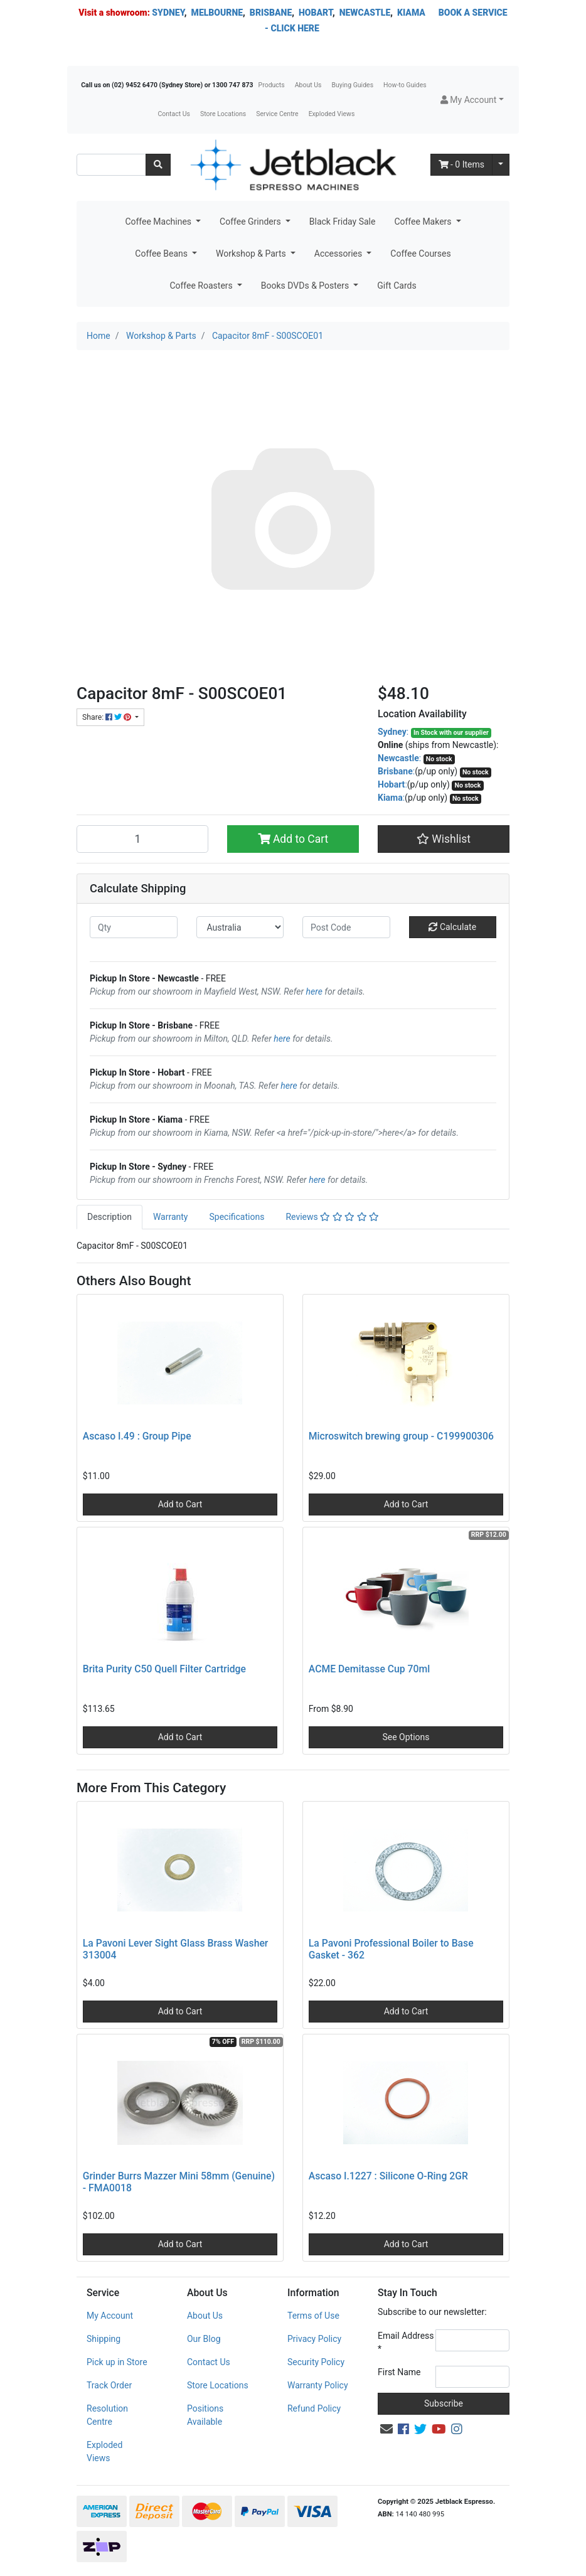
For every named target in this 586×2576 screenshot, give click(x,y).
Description (109, 1217)
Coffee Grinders (251, 221)
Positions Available (205, 2415)
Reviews (332, 1217)
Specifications (236, 1217)
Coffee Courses (420, 254)
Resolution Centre (107, 2415)
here (314, 991)
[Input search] (111, 165)
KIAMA (411, 13)
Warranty (170, 1217)
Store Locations (223, 114)
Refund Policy (314, 2408)
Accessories (339, 254)
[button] (472, 100)
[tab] (109, 1217)
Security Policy (315, 2362)
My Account (110, 2316)
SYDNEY (168, 13)
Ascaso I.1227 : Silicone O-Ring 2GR (388, 2176)
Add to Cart (293, 839)
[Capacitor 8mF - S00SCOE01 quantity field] (142, 839)
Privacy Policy (314, 2339)
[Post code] (346, 927)
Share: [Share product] (107, 717)
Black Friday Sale (342, 221)
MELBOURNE (217, 13)
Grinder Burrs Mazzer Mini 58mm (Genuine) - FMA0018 (179, 2182)
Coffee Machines (159, 221)
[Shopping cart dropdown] (500, 165)
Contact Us (173, 114)
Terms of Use (313, 2316)
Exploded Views (332, 114)
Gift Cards (396, 286)
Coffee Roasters (202, 286)
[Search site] (158, 165)
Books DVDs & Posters (306, 286)
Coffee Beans (162, 254)
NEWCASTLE (365, 13)
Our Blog (204, 2339)
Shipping (103, 2339)
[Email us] (386, 2429)
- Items (462, 164)
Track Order (109, 2385)
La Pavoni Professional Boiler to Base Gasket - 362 (391, 1949)
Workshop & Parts (252, 254)
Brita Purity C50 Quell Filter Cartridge (164, 1669)
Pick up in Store (117, 2362)
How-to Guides (405, 85)
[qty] (134, 927)
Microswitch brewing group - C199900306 (401, 1436)
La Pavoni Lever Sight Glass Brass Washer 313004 (176, 1949)
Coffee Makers (424, 221)
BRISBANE (271, 13)
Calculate (452, 927)
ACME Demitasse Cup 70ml (369, 1669)
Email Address (406, 2342)
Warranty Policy (317, 2385)
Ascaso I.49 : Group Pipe (137, 1436)
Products (271, 85)
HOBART (316, 13)
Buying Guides (353, 85)
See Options (405, 1737)
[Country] (240, 927)
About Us (308, 85)
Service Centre (277, 114)
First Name (399, 2372)
